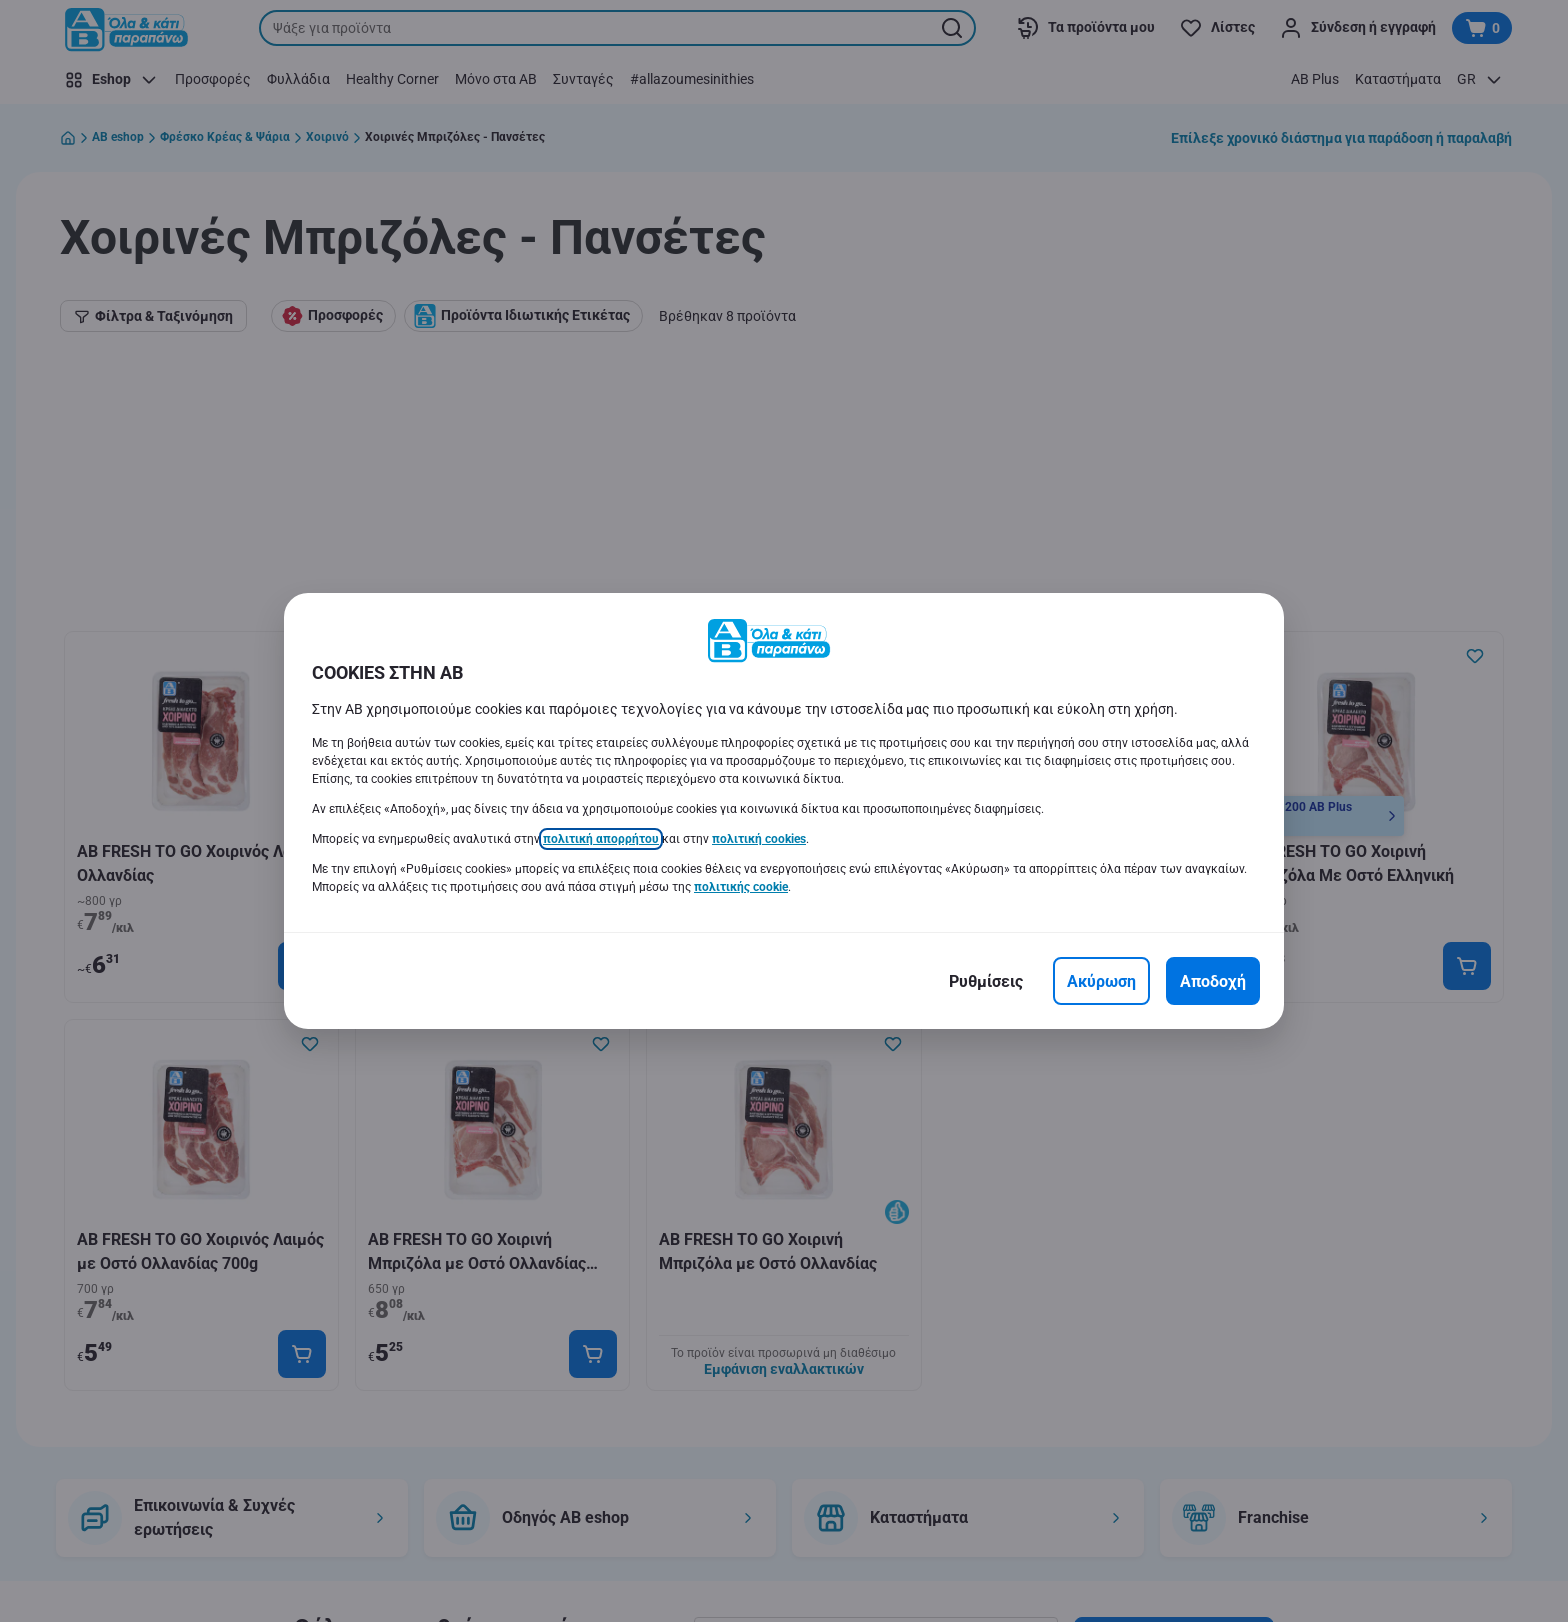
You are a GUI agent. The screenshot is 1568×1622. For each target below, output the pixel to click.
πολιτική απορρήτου (601, 839)
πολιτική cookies (759, 839)
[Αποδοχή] (1213, 981)
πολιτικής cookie (741, 887)
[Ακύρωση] (1101, 981)
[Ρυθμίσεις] (986, 981)
